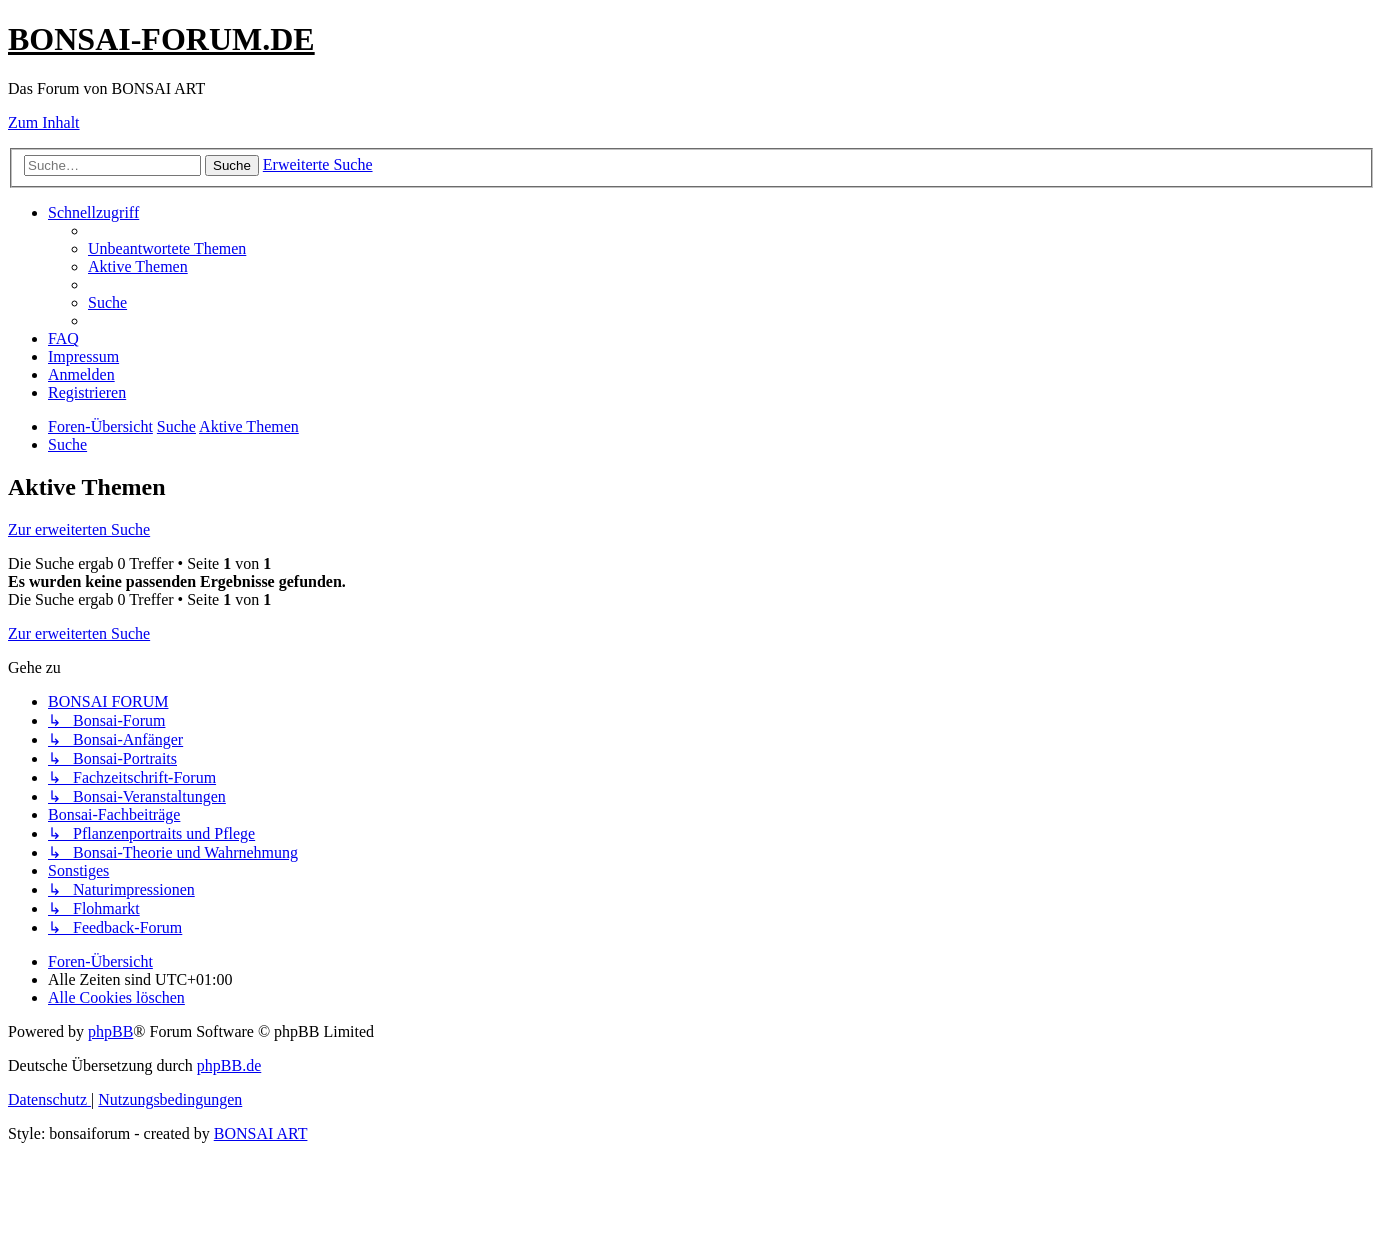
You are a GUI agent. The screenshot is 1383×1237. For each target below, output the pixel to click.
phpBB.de (229, 1065)
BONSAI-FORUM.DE (161, 39)
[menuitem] (167, 248)
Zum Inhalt (44, 122)
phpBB (110, 1031)
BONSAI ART (261, 1133)
